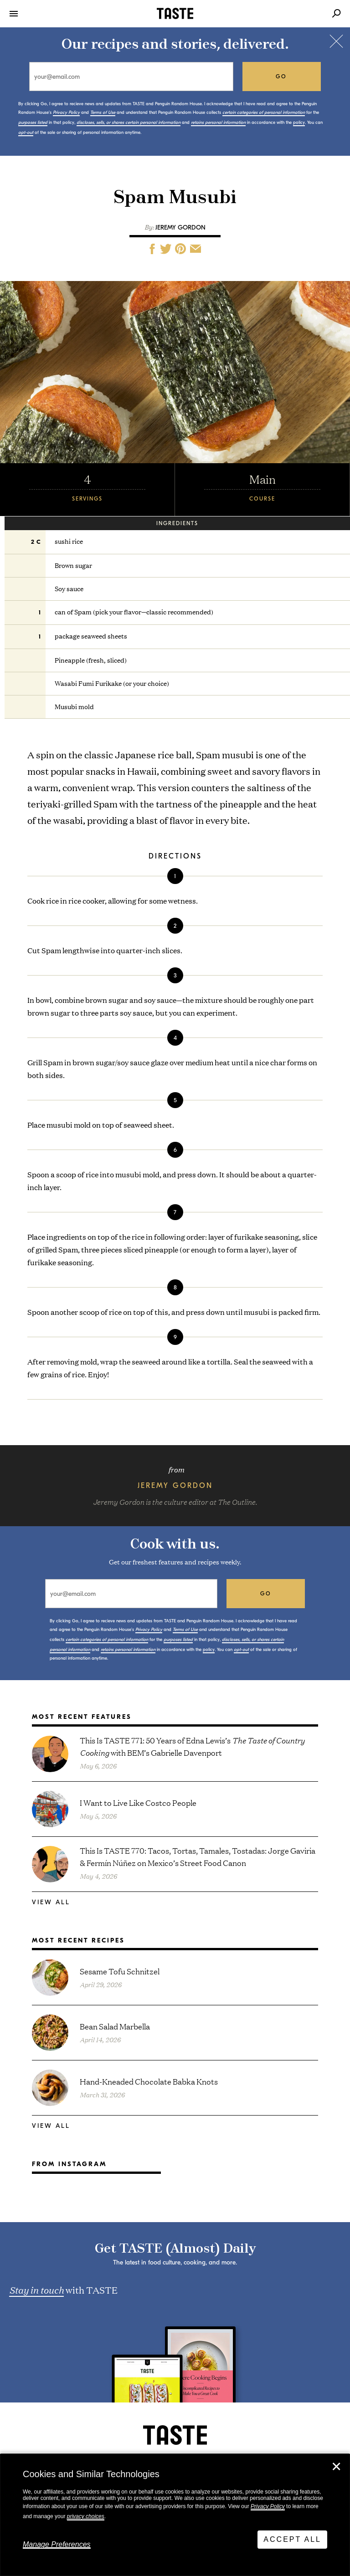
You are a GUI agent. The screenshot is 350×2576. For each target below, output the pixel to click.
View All (51, 1902)
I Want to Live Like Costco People (138, 1802)
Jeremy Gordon (180, 227)
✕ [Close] (336, 2466)
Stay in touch (36, 2289)
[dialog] (175, 2515)
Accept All (292, 2539)
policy (299, 122)
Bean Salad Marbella (115, 2026)
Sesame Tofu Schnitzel (120, 1971)
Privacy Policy (268, 2506)
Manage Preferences (57, 2544)
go (281, 76)
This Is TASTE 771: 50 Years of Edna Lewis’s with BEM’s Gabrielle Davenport (192, 1746)
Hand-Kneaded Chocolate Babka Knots (149, 2081)
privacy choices (85, 2516)
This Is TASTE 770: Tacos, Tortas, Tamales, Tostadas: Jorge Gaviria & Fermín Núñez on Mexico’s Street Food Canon (197, 1856)
